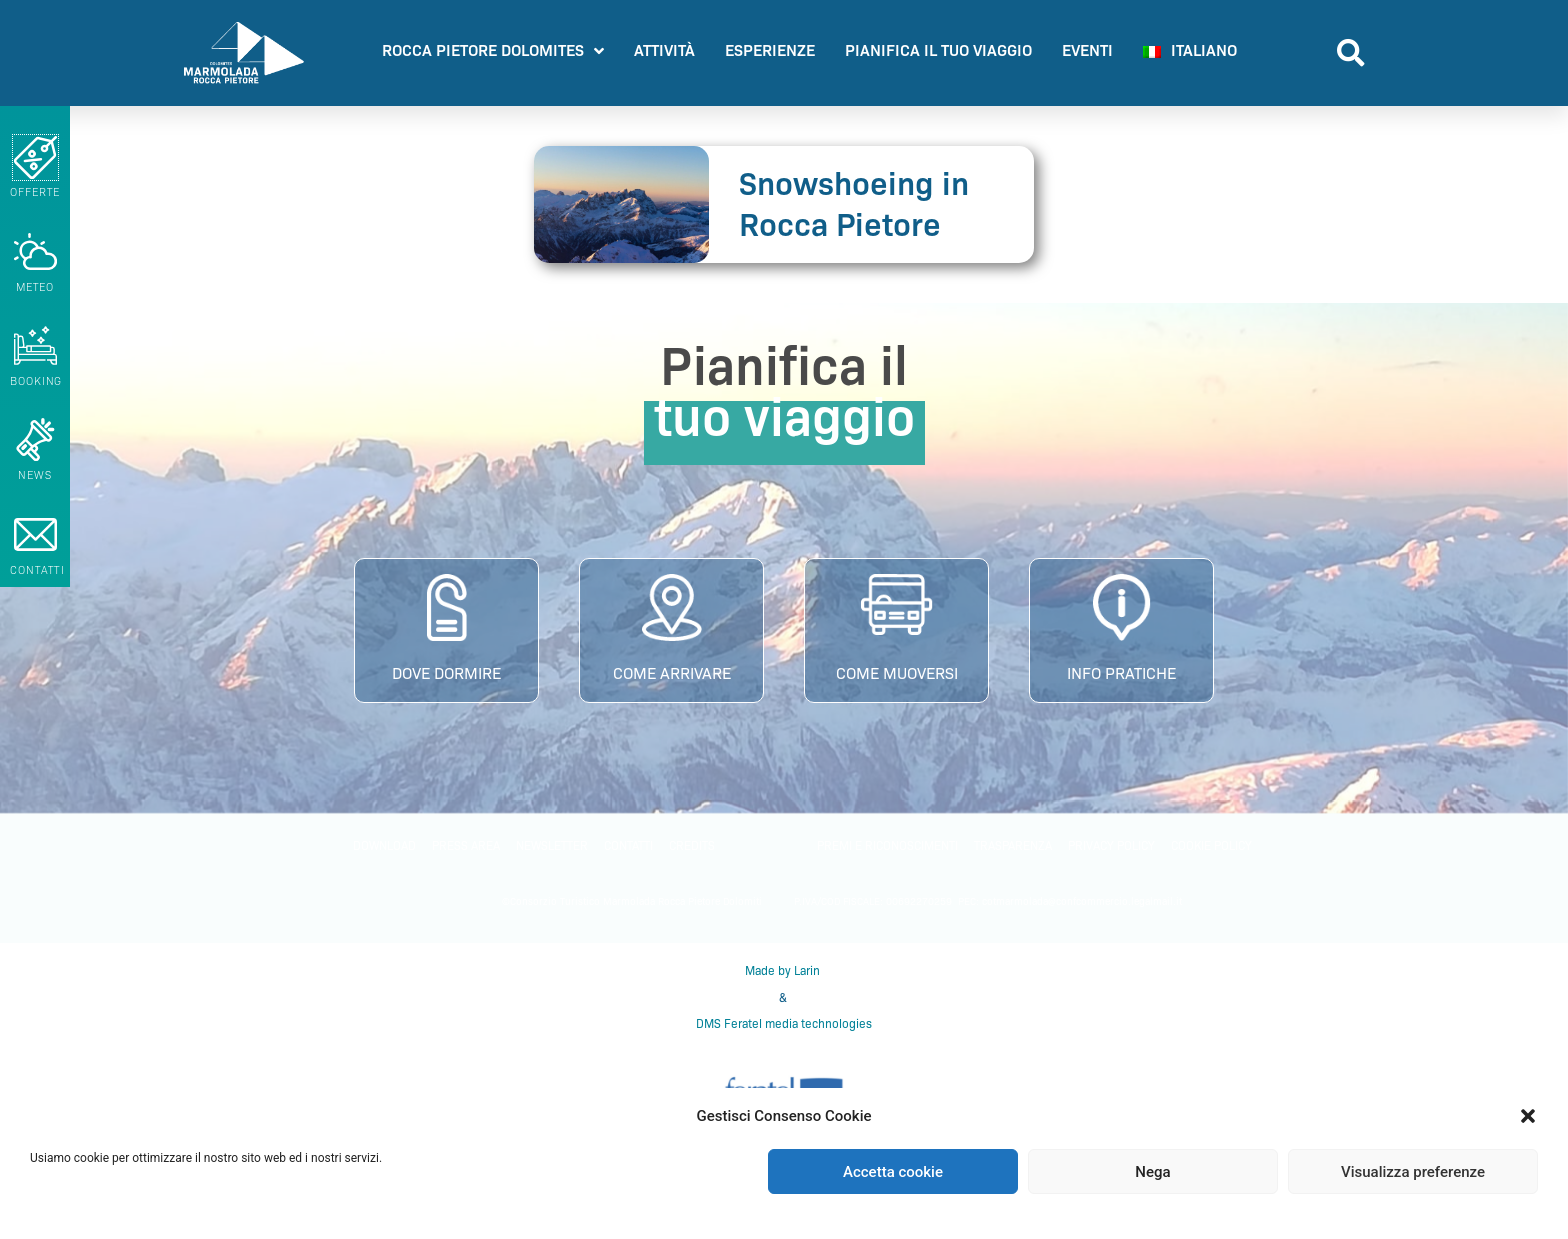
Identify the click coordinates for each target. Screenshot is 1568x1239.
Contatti (628, 845)
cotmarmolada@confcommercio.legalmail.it (1082, 901)
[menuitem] (1190, 53)
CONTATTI (37, 570)
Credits (692, 845)
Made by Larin (784, 970)
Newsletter (552, 845)
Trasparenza (1013, 845)
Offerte (35, 192)
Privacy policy (1111, 845)
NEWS (35, 475)
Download (384, 845)
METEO (35, 287)
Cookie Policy (1211, 845)
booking (36, 381)
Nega (1152, 1172)
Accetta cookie (893, 1172)
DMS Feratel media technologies (784, 1023)
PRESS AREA (466, 845)
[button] (1528, 1116)
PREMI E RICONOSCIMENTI (887, 845)
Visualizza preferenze (1413, 1172)
